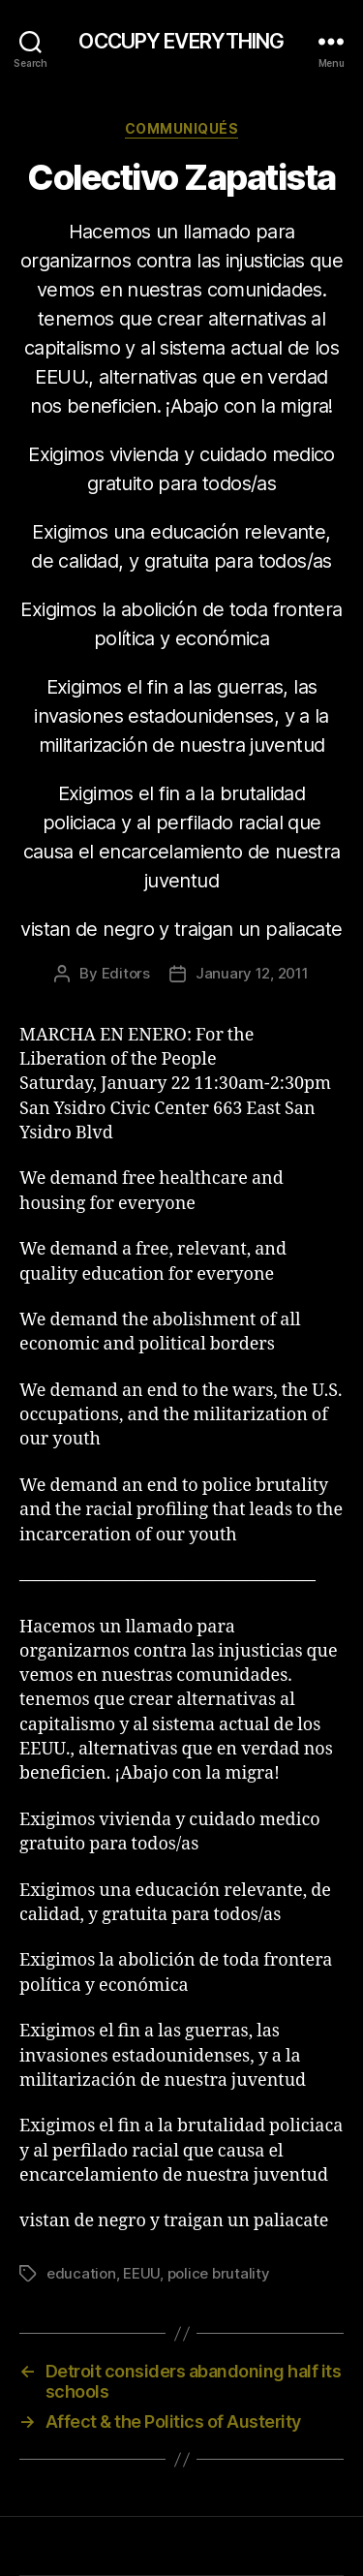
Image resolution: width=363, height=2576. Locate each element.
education (81, 2273)
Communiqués (182, 128)
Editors (126, 973)
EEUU (141, 2273)
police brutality (218, 2273)
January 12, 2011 (252, 973)
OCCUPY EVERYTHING (181, 41)
